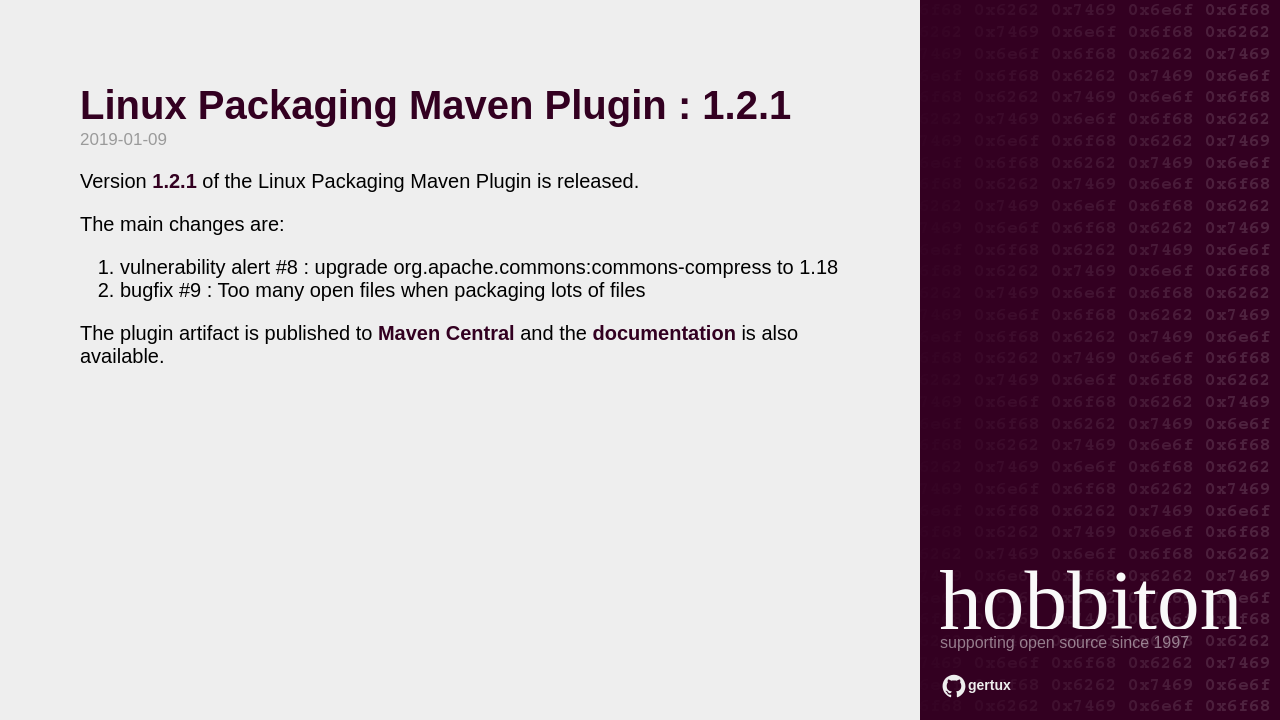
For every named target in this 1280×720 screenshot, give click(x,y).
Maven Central (446, 333)
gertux (989, 685)
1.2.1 (174, 181)
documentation (664, 333)
